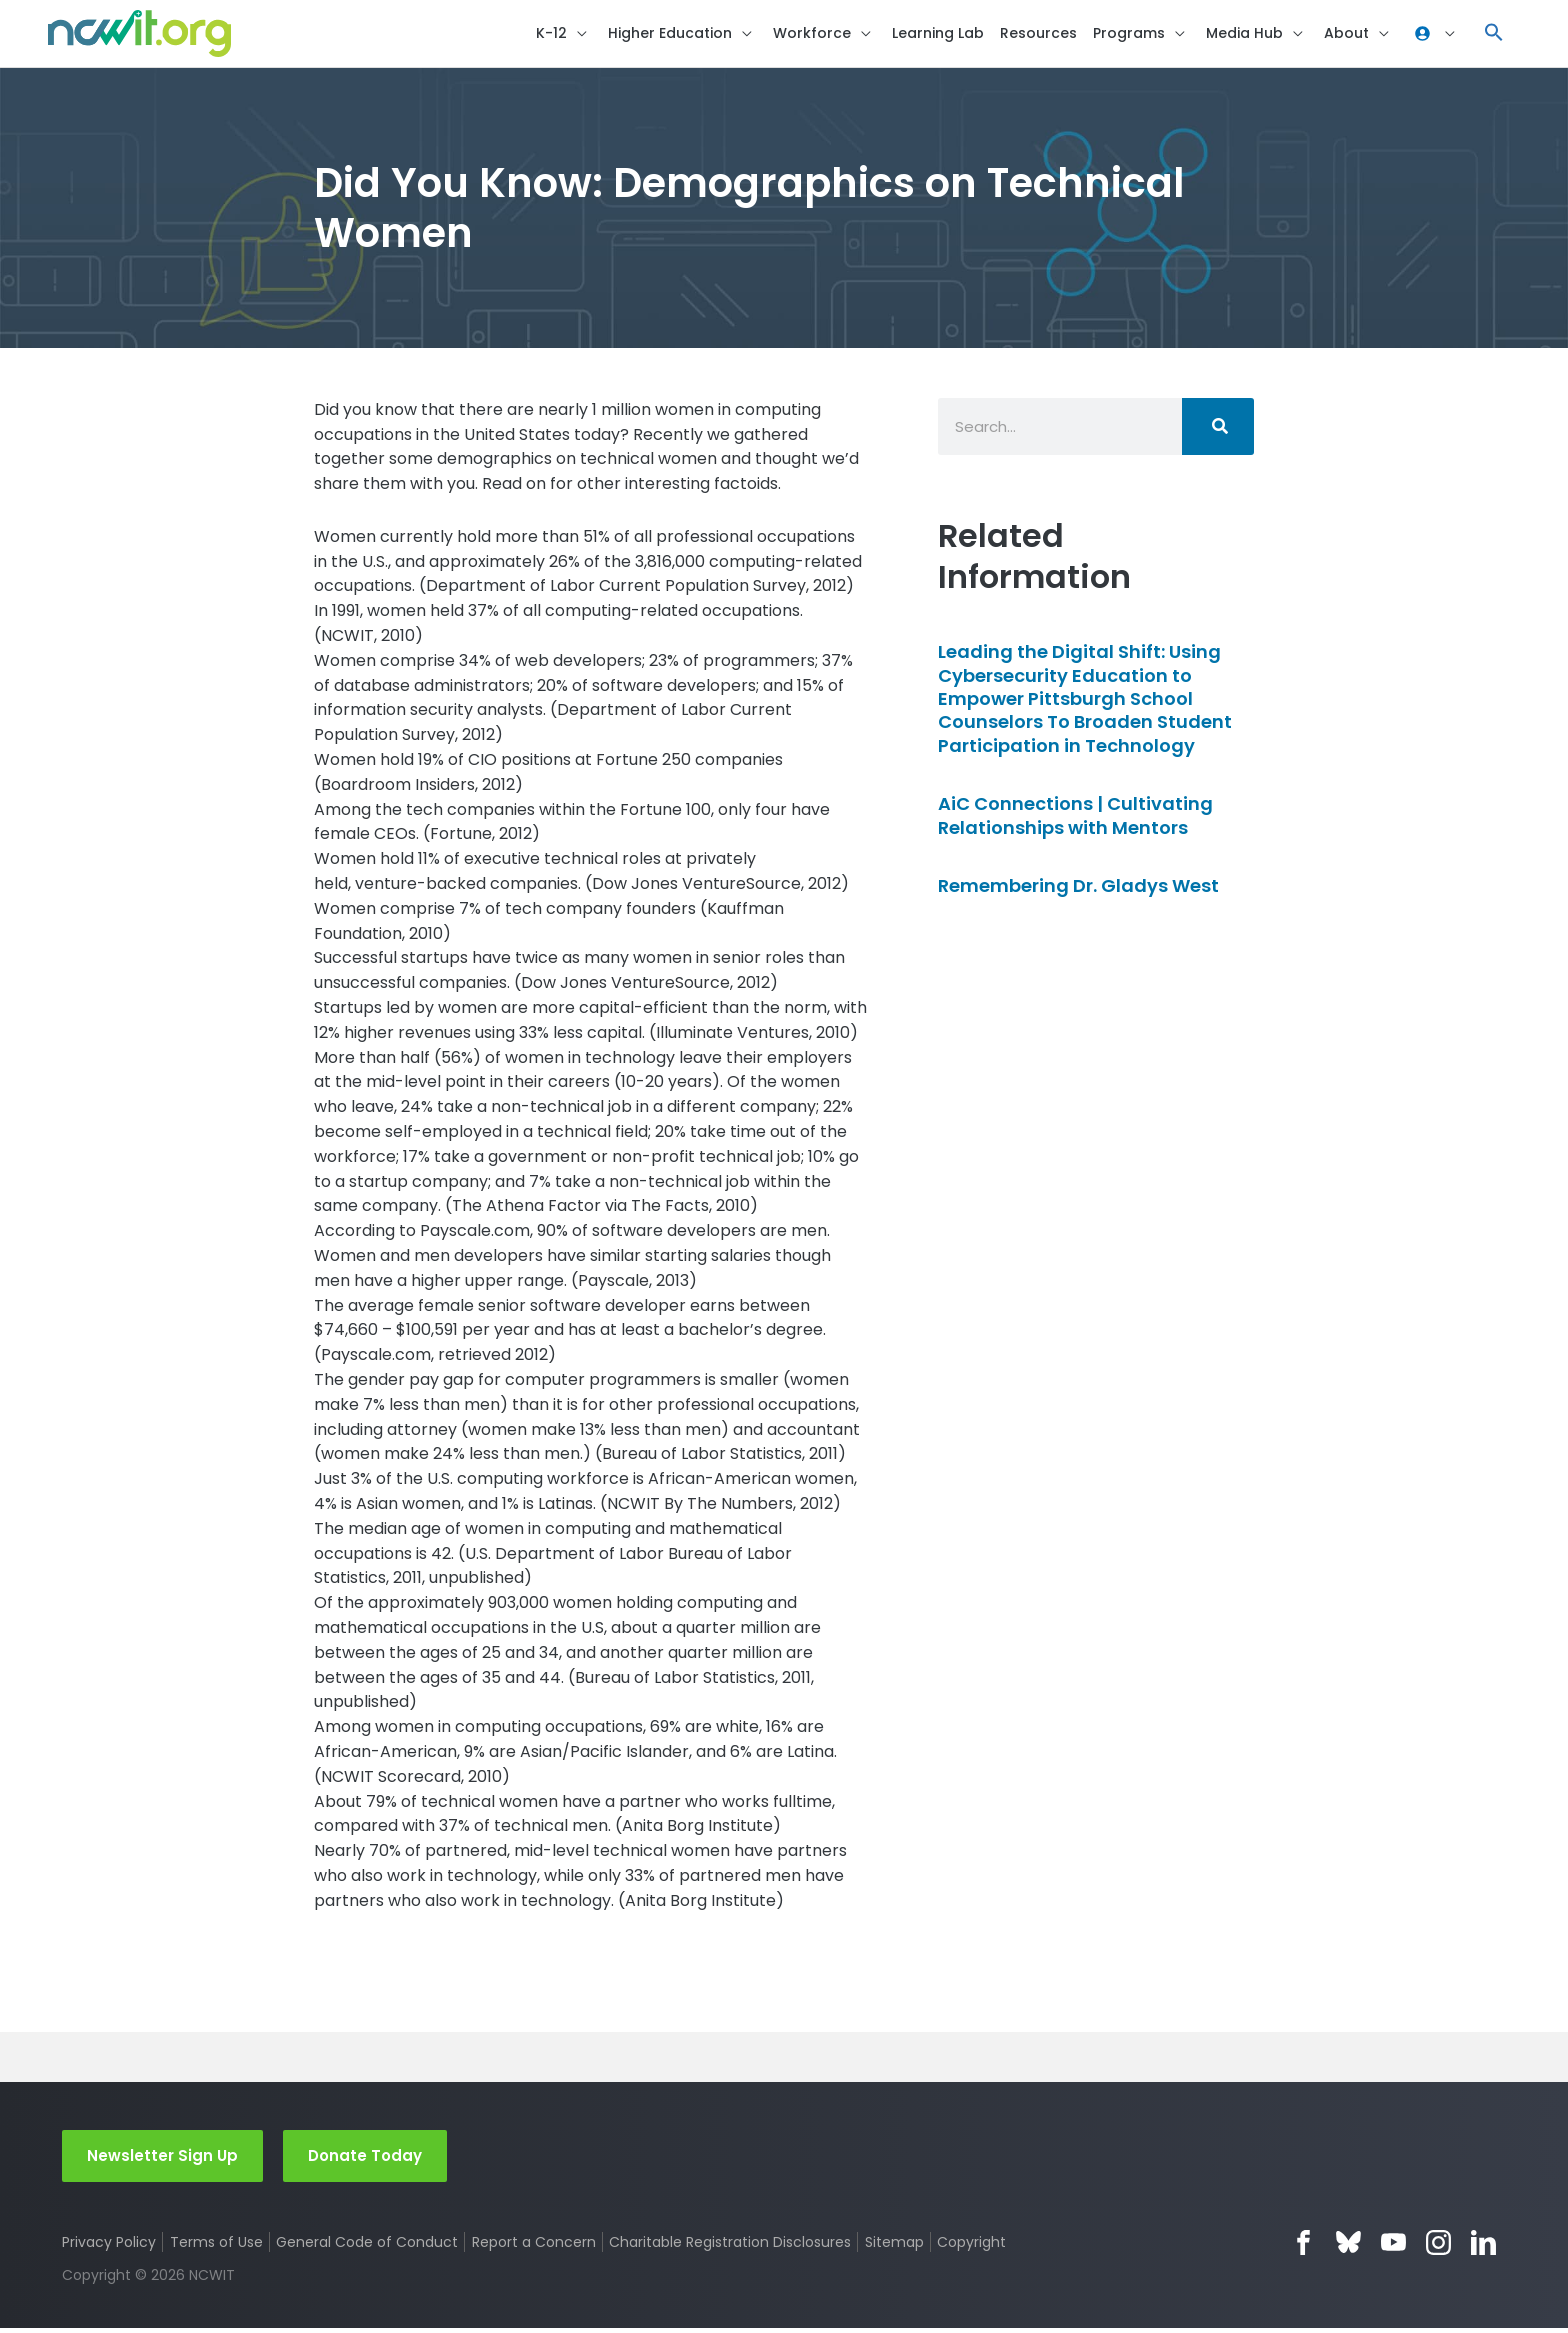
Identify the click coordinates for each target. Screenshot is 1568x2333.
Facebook (1303, 2247)
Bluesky (1348, 2247)
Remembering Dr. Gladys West (1078, 889)
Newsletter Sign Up (162, 2159)
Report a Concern (534, 2247)
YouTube (1393, 2247)
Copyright (973, 2247)
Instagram (1438, 2247)
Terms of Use (216, 2247)
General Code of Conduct (368, 2247)
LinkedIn (1483, 2247)
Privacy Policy (109, 2247)
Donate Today (365, 2159)
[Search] (1218, 430)
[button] (1494, 35)
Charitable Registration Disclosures (731, 2247)
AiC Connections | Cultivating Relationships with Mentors (1075, 820)
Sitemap (895, 2247)
